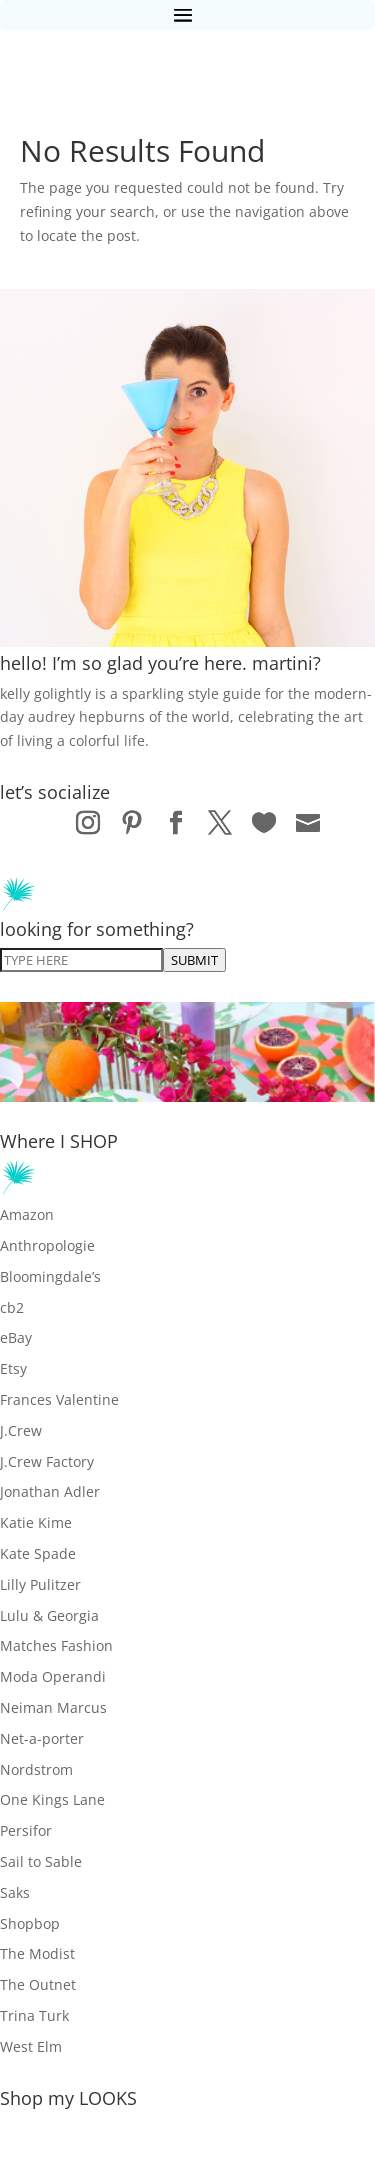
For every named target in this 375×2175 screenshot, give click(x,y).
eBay (16, 1337)
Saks (15, 1892)
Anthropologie (47, 1245)
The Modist (37, 1953)
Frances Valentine (59, 1399)
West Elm (31, 2046)
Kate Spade (38, 1553)
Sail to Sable (41, 1861)
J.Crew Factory (47, 1461)
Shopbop (30, 1923)
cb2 (12, 1307)
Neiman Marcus (53, 1707)
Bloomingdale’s (50, 1276)
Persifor (26, 1830)
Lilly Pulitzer (40, 1584)
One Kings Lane (52, 1799)
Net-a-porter (42, 1738)
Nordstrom (36, 1769)
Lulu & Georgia (49, 1615)
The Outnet (38, 1984)
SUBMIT (194, 960)
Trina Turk (34, 2015)
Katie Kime (36, 1522)
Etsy (13, 1368)
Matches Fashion (56, 1645)
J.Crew (21, 1430)
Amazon (27, 1214)
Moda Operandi (53, 1676)
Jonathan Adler (50, 1491)
